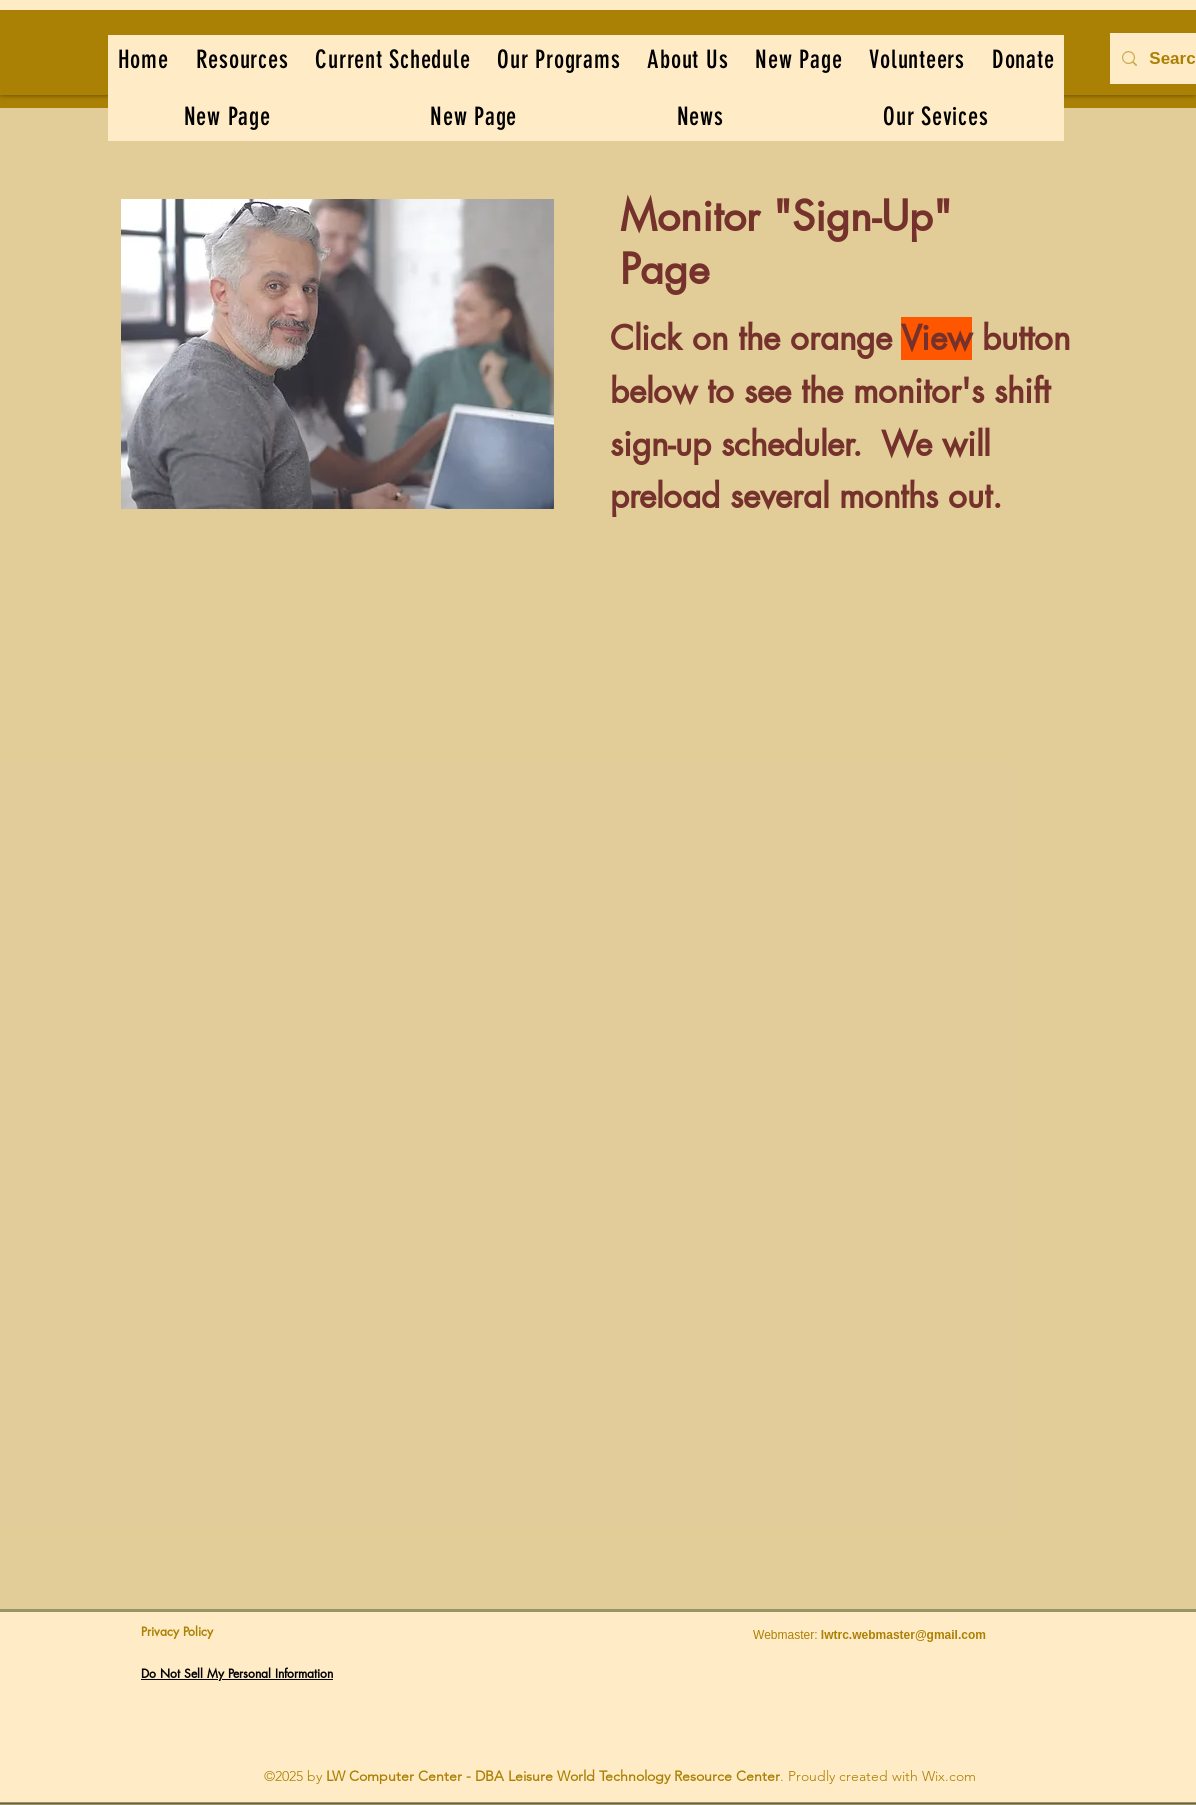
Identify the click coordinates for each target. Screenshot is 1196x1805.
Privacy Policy (177, 1631)
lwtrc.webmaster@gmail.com (903, 1635)
